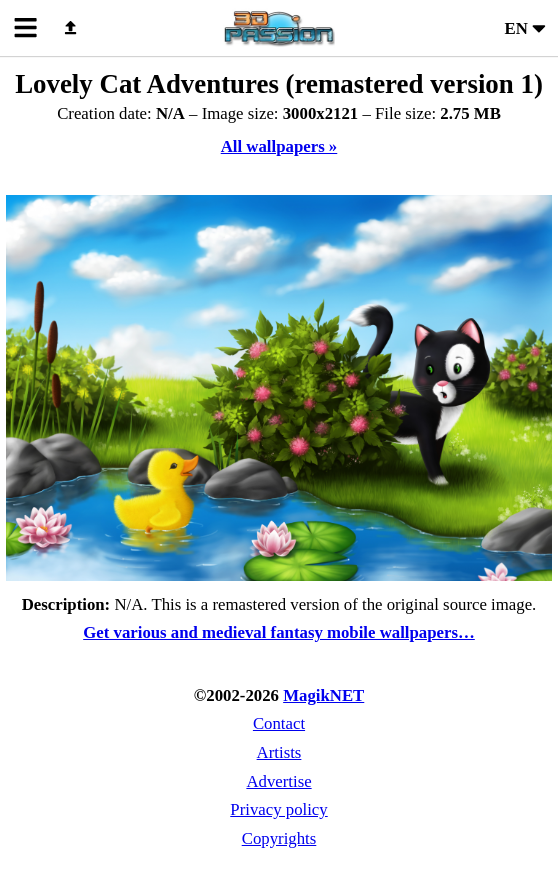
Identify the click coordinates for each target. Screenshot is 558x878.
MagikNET (323, 695)
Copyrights (279, 838)
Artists (279, 752)
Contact (279, 723)
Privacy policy (278, 809)
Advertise (278, 781)
